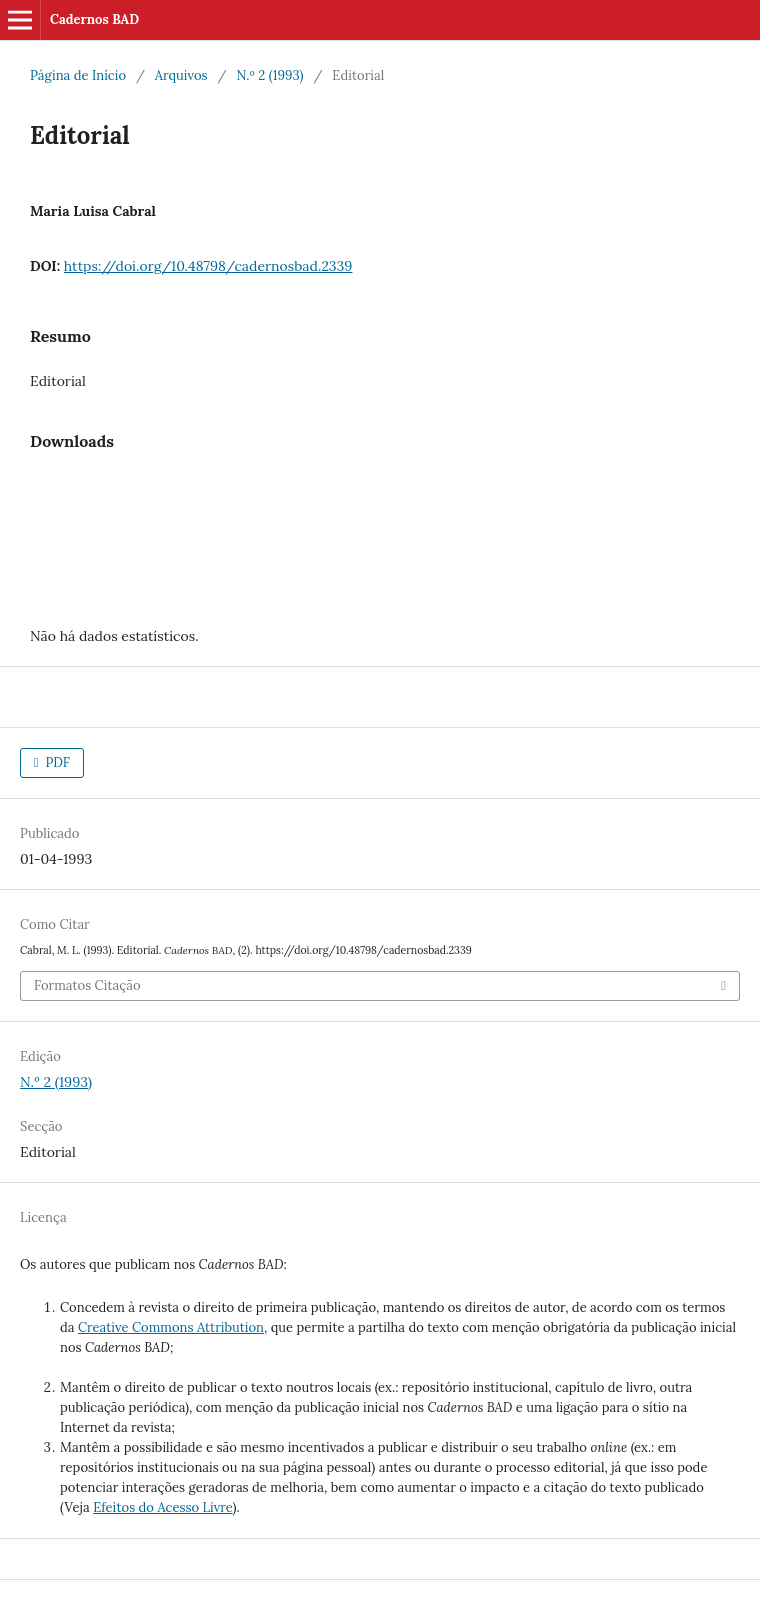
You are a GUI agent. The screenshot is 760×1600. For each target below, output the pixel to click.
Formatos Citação (87, 985)
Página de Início (78, 75)
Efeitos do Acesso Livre (162, 1507)
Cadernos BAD (94, 19)
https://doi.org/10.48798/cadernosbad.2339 (208, 266)
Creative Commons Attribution (171, 1327)
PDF (56, 762)
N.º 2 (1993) (269, 75)
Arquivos (181, 75)
